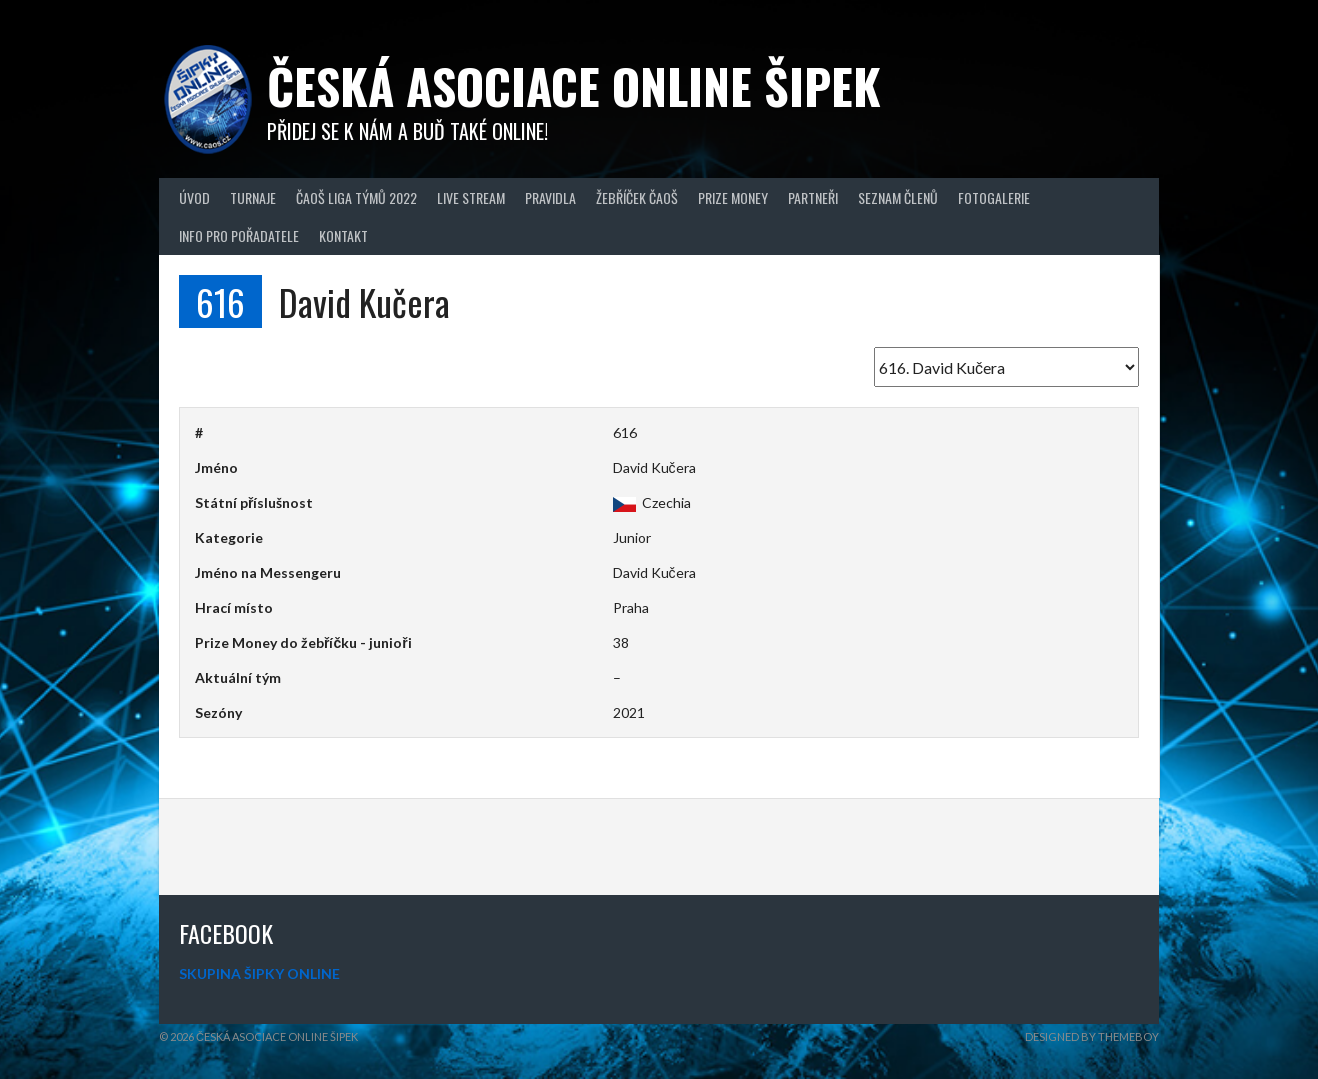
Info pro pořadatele (239, 235)
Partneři (813, 197)
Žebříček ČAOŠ (637, 197)
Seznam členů (898, 197)
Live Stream (471, 197)
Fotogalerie (994, 197)
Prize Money (733, 197)
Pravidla (550, 197)
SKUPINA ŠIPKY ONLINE (259, 973)
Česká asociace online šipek (574, 85)
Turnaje (253, 197)
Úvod (194, 197)
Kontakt (343, 235)
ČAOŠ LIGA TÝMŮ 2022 (356, 197)
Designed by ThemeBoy (1092, 1036)
